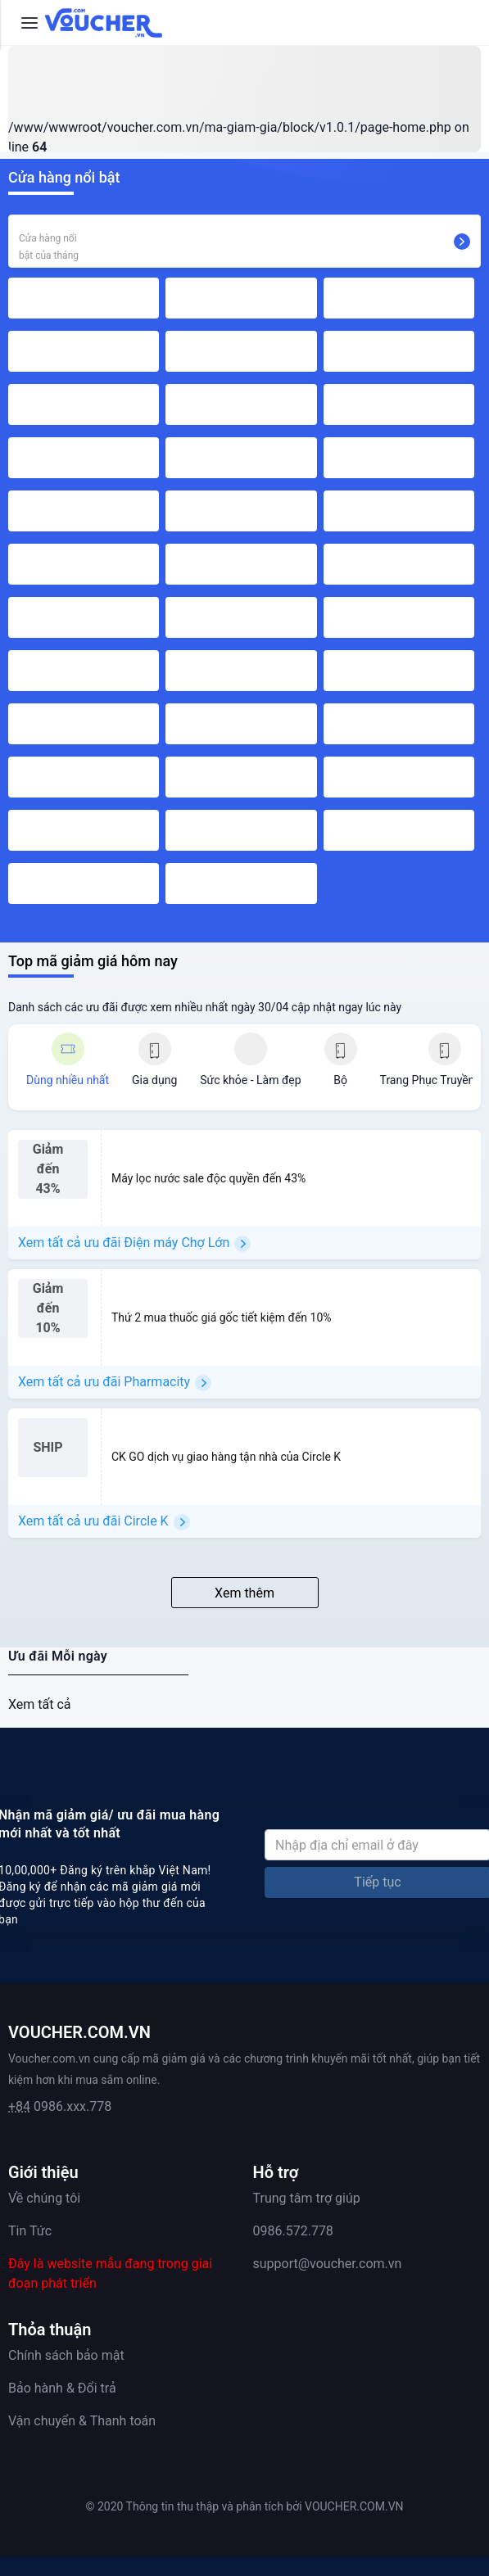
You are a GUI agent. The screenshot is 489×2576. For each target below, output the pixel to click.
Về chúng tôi (44, 2198)
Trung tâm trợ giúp (306, 2198)
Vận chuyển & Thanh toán (82, 2421)
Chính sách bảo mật (66, 2355)
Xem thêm (244, 1593)
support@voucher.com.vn (327, 2263)
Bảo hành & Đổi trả (62, 2388)
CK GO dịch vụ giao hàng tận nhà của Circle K (226, 1456)
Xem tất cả (39, 1704)
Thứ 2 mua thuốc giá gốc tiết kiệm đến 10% (221, 1317)
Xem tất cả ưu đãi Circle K (104, 1521)
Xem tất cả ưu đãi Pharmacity (114, 1382)
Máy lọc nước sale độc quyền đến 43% (208, 1178)
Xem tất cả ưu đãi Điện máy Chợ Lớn (134, 1243)
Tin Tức (30, 2231)
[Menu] (29, 23)
